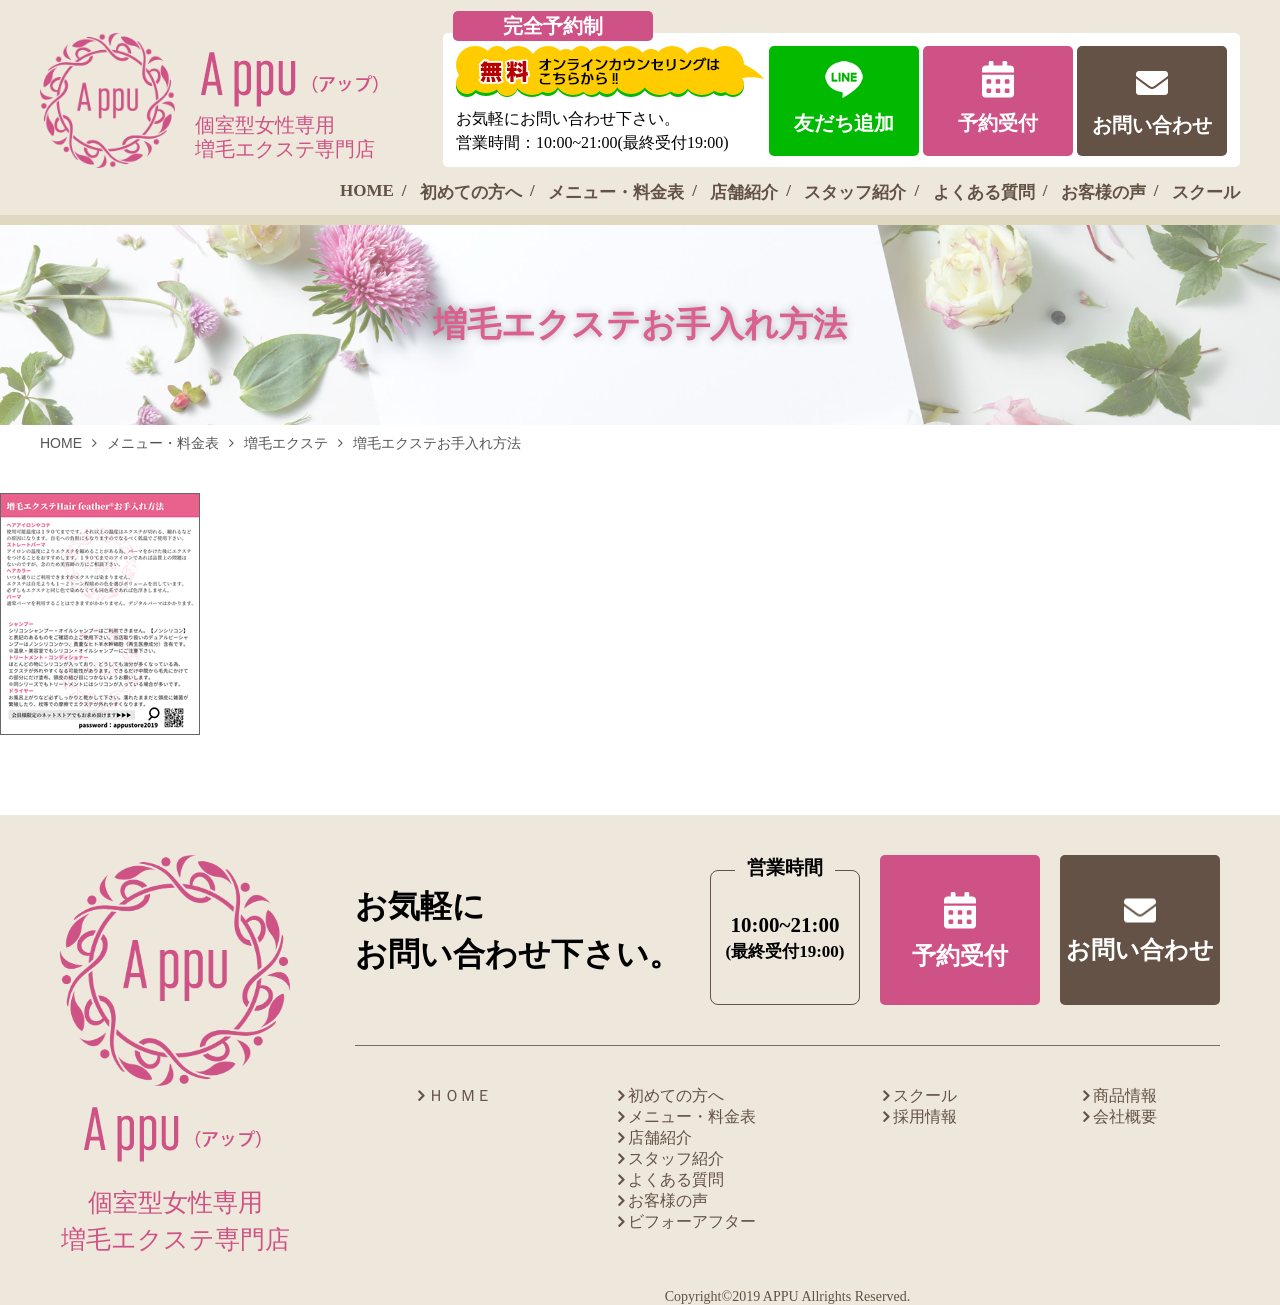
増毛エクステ (286, 443)
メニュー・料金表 (616, 192)
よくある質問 (984, 192)
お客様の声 (1103, 192)
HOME (367, 190)
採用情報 (925, 1116)
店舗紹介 (744, 192)
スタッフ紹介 (855, 192)
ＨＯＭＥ (460, 1095)
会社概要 (1125, 1116)
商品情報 (1125, 1095)
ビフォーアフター (692, 1221)
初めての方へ (471, 192)
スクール (1206, 192)
